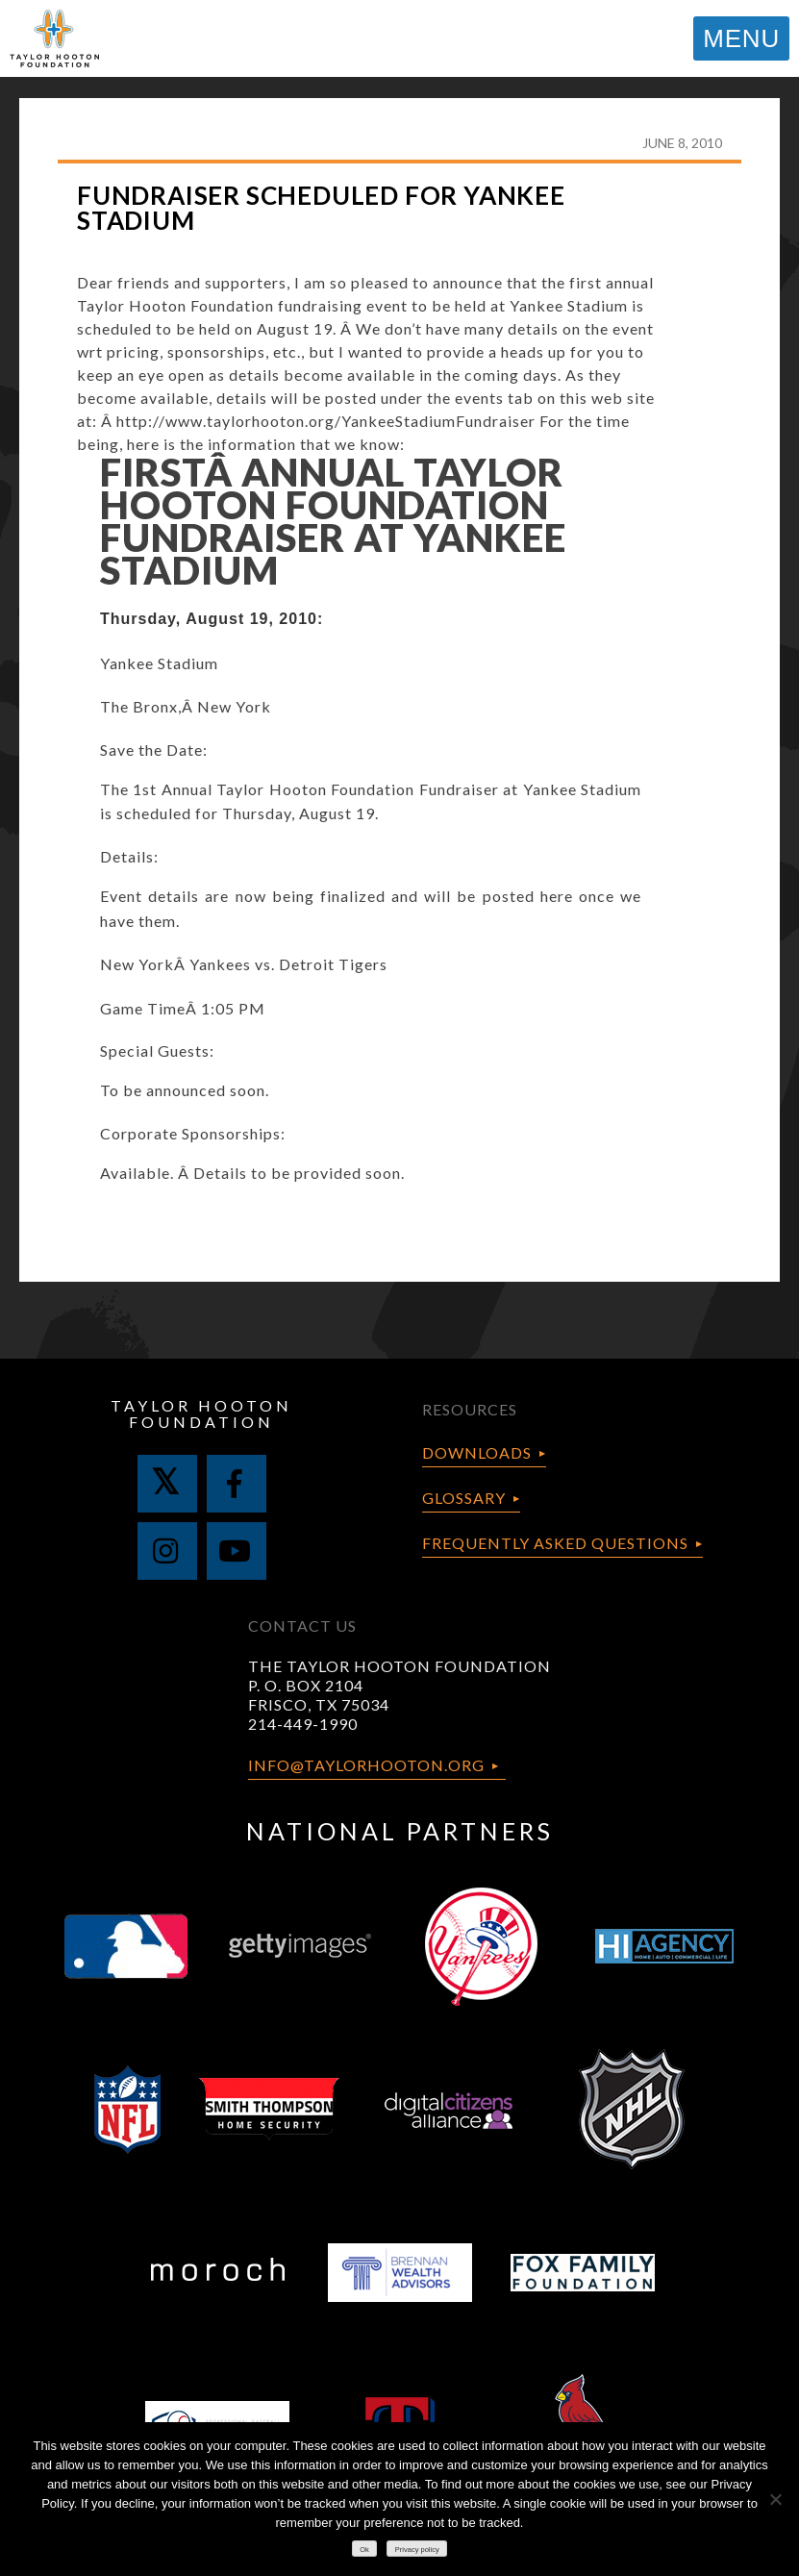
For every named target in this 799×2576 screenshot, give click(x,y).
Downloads (477, 1452)
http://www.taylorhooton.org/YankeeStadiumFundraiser (326, 421)
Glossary (464, 1497)
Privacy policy (417, 2549)
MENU (741, 38)
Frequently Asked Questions (555, 1543)
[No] (775, 2499)
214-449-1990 (303, 1723)
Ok (364, 2549)
